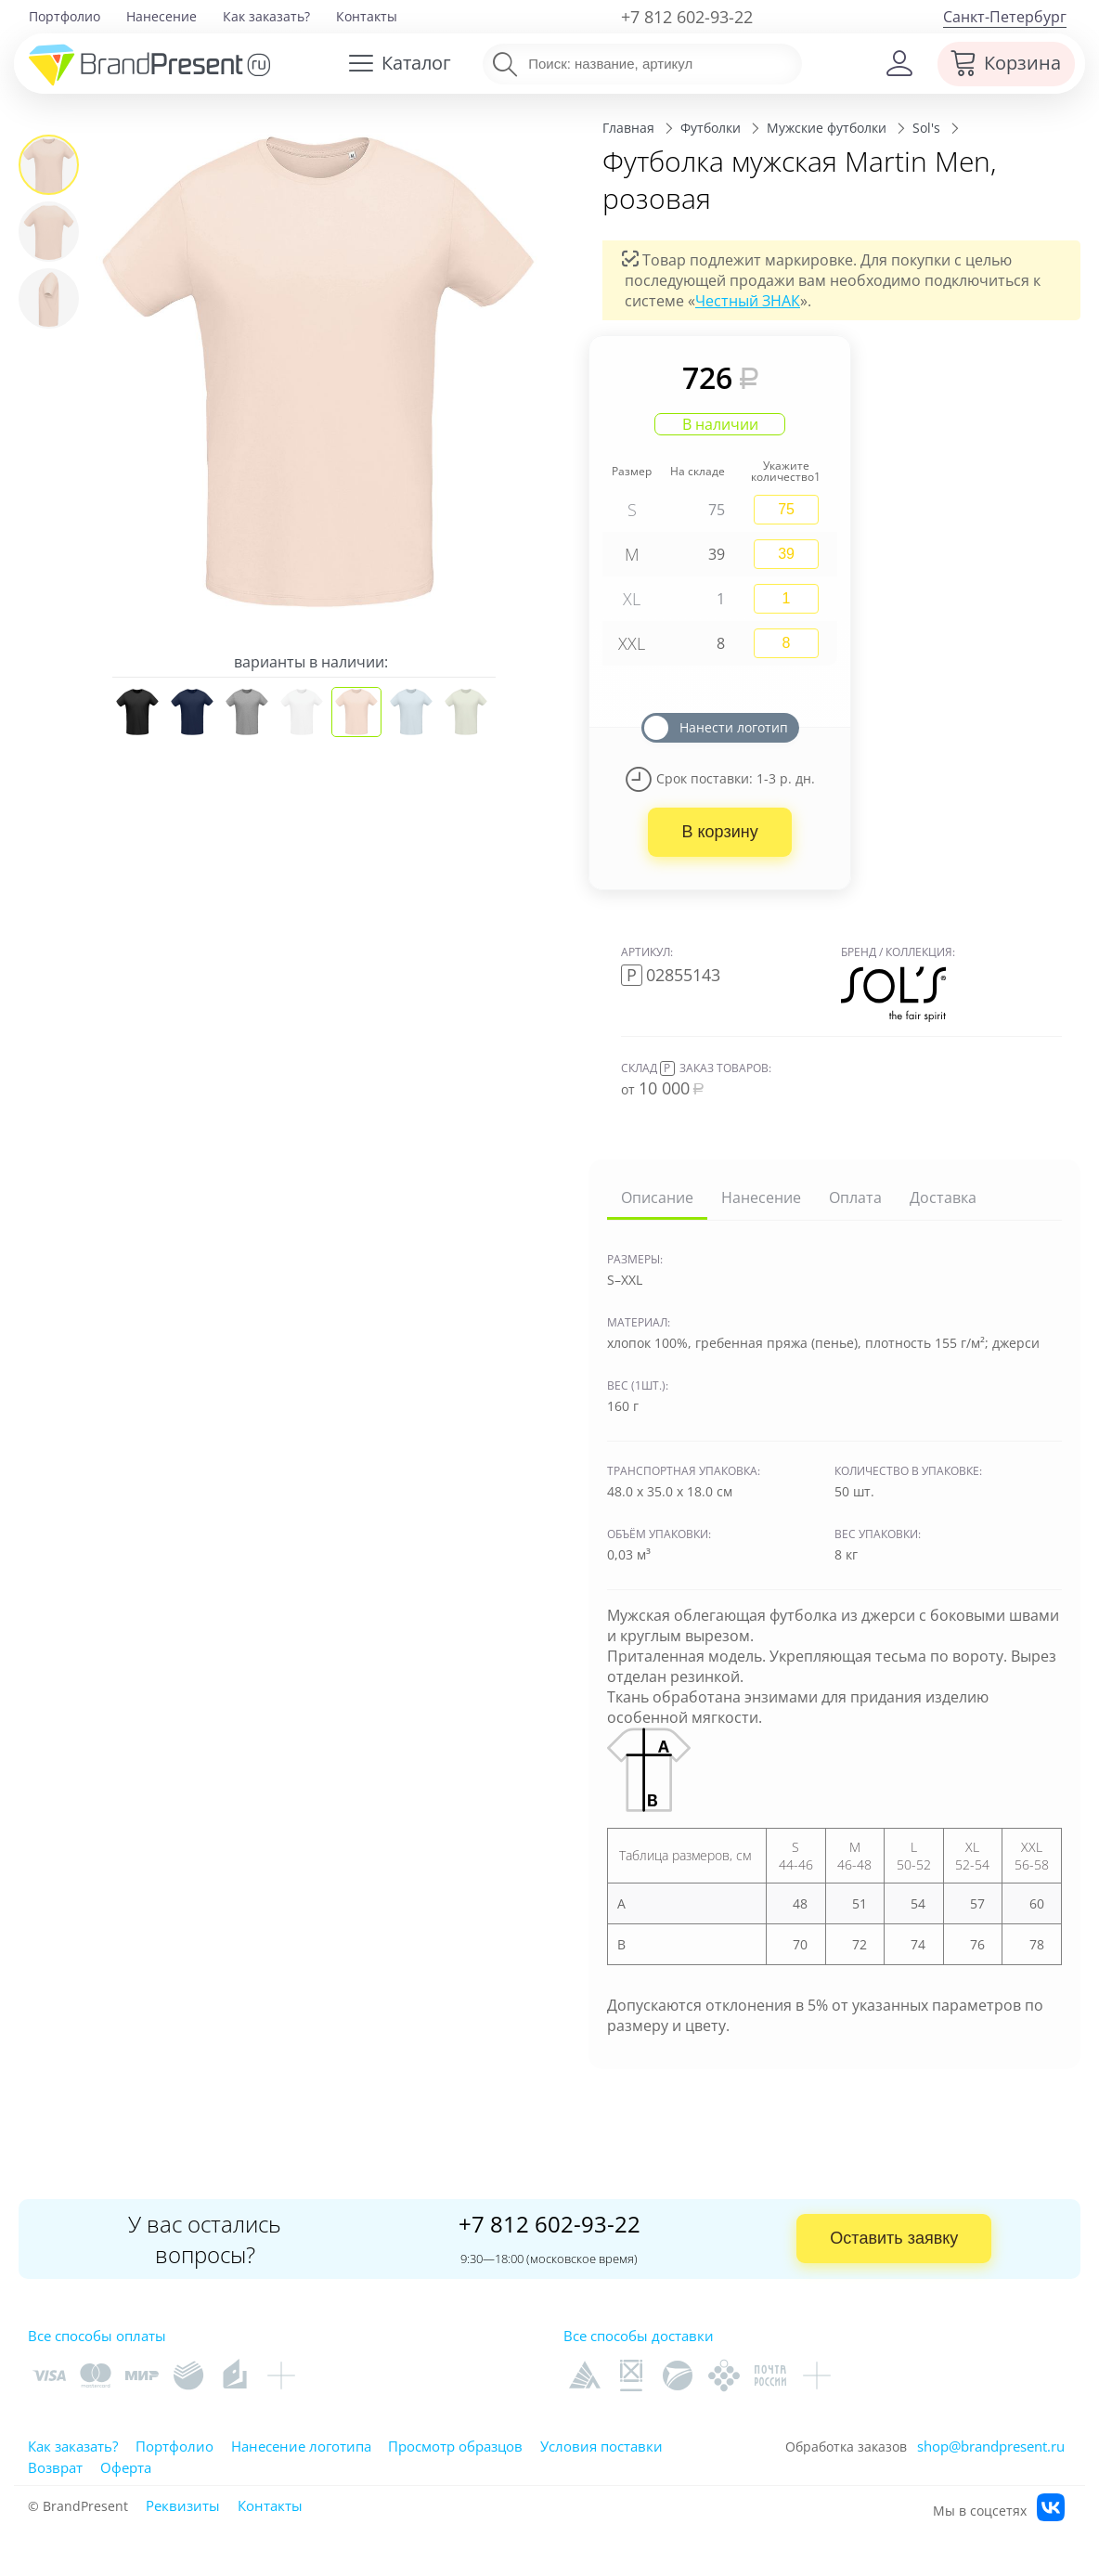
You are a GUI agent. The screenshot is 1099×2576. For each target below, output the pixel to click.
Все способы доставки (638, 2335)
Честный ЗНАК (747, 301)
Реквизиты (183, 2505)
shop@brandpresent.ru (991, 2446)
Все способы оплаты (97, 2335)
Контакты (366, 16)
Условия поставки (601, 2446)
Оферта (125, 2467)
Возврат (55, 2467)
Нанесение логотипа (301, 2446)
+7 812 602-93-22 (687, 17)
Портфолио (64, 16)
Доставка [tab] (943, 1197)
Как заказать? (266, 16)
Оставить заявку (894, 2238)
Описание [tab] (657, 1197)
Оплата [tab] (855, 1197)
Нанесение (161, 16)
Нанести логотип (733, 727)
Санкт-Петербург (1005, 16)
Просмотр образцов (455, 2446)
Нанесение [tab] (761, 1197)
